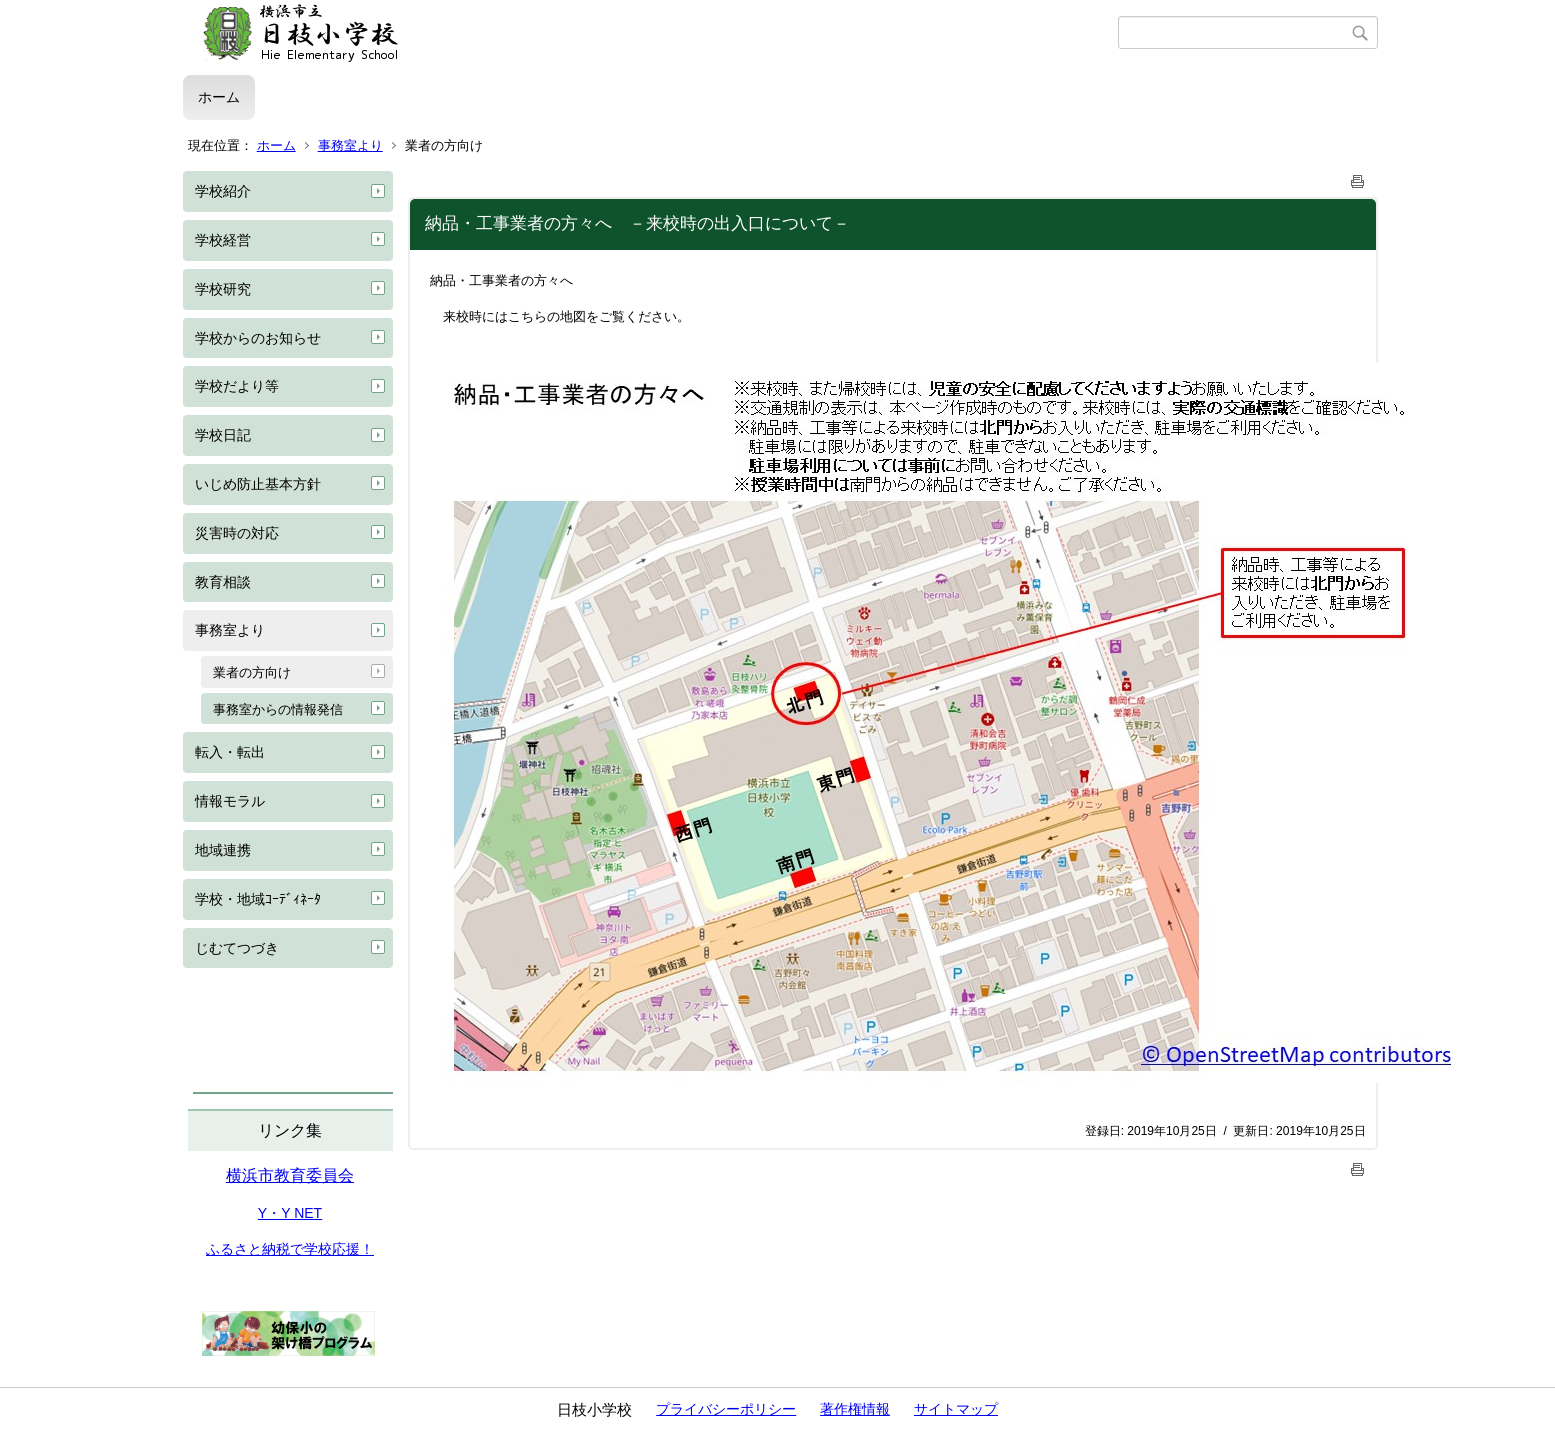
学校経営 (223, 240)
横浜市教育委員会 (290, 1175)
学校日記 (223, 435)
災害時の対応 (237, 533)
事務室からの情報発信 (278, 709)
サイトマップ (956, 1409)
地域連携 (223, 850)
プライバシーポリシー (726, 1409)
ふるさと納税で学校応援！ (290, 1249)
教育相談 (223, 582)
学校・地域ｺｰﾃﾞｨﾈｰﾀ (258, 899)
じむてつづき (237, 948)
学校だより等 (237, 386)
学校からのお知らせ (258, 338)
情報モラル (230, 801)
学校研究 (223, 289)
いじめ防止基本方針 (258, 484)
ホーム (219, 97)
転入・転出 (230, 752)
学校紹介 (223, 191)
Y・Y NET (290, 1213)
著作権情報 (855, 1409)
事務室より (350, 145)
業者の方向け (252, 672)
